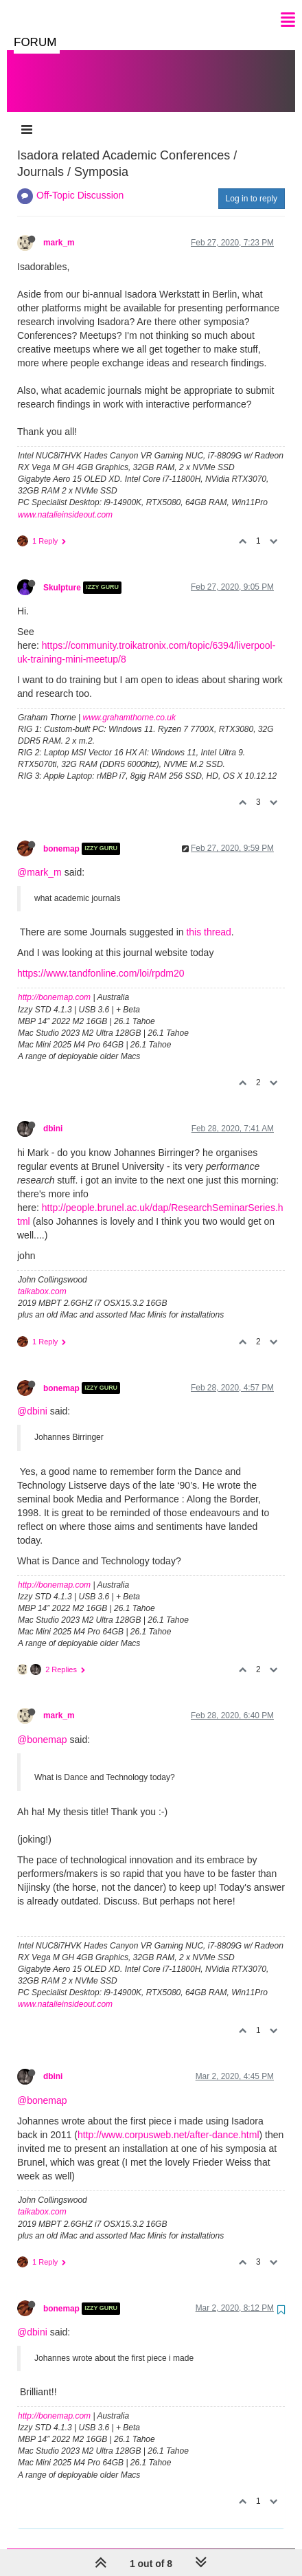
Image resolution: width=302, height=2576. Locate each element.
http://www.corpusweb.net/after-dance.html (168, 2121)
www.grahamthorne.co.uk (129, 704)
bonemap (61, 835)
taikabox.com (42, 1278)
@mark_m (39, 858)
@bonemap (42, 1725)
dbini (52, 1115)
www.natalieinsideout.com (65, 501)
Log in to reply (251, 185)
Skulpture (62, 574)
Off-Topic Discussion (80, 181)
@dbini (32, 1397)
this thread (208, 918)
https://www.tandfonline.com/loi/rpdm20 (101, 959)
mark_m (59, 229)
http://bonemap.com (54, 983)
